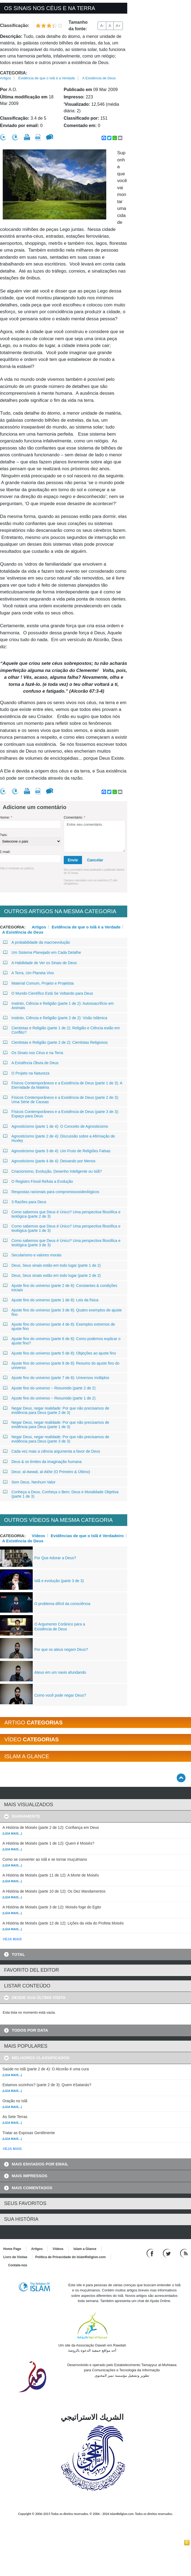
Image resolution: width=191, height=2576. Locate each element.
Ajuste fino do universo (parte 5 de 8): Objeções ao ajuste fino (59, 1353)
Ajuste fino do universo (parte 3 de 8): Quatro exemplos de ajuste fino (62, 1312)
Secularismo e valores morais (32, 1255)
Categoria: (13, 73)
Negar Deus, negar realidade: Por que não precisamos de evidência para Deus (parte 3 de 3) (56, 1439)
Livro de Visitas (15, 2257)
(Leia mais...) (12, 1833)
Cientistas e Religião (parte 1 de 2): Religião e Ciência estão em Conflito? (61, 1030)
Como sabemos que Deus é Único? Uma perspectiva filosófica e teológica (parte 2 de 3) (61, 1214)
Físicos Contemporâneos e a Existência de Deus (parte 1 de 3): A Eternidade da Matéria (62, 1085)
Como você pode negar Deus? (60, 1695)
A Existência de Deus (99, 78)
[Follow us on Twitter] (167, 2253)
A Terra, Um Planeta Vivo (28, 973)
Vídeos (38, 1535)
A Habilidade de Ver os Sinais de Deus (40, 963)
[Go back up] (181, 1777)
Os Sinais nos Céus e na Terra (33, 1053)
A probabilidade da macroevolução (36, 942)
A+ (118, 25)
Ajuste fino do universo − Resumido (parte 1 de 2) (49, 1398)
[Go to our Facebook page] (151, 2253)
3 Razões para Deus (24, 1202)
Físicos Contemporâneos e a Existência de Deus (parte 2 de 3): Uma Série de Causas (61, 1099)
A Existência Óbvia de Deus (31, 1063)
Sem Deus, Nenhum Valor (29, 1482)
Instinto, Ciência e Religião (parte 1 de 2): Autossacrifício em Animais (58, 1005)
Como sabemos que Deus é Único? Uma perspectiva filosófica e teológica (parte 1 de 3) (61, 1228)
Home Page (12, 2249)
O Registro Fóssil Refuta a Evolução (38, 1181)
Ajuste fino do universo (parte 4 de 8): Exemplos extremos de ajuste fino (59, 1326)
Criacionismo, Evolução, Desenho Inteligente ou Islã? (52, 1171)
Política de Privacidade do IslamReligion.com (70, 2257)
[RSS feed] (184, 2253)
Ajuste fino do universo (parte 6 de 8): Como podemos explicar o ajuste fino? (61, 1341)
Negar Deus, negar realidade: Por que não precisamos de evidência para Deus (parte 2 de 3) (56, 1410)
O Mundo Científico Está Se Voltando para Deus (48, 993)
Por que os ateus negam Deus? (61, 1649)
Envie (73, 860)
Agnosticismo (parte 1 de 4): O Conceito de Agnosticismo (55, 1126)
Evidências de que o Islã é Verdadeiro (87, 1535)
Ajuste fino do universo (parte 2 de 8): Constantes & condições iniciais (60, 1287)
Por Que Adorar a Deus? (55, 1558)
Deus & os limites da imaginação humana (42, 1461)
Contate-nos (17, 2265)
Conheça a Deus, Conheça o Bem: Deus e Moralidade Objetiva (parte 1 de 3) (61, 1494)
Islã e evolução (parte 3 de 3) (59, 1581)
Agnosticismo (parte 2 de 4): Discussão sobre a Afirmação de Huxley (59, 1138)
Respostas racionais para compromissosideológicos (51, 1192)
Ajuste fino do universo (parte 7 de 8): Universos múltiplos (56, 1378)
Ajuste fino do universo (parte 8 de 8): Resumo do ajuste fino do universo (61, 1365)
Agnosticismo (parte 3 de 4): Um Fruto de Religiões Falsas (56, 1151)
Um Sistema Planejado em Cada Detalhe (42, 952)
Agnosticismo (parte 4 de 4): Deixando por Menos (49, 1161)
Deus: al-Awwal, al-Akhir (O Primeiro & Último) (46, 1472)
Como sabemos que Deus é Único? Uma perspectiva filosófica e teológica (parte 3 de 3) (61, 1242)
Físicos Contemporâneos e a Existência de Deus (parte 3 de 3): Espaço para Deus (61, 1113)
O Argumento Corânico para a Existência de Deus (59, 1626)
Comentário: (74, 817)
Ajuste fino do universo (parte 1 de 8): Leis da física (50, 1300)
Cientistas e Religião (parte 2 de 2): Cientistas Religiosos (55, 1042)
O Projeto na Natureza (26, 1073)
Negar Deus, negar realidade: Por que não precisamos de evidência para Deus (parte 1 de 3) (56, 1424)
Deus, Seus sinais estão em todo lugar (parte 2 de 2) (52, 1275)
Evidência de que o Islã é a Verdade (46, 78)
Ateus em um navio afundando (60, 1672)
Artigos (5, 78)
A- (102, 25)
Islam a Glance (85, 2249)
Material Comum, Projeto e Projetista (38, 983)
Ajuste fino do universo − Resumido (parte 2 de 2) (49, 1388)
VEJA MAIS (12, 1939)
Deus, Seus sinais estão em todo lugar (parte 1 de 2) (52, 1265)
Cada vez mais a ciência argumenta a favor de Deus (51, 1451)
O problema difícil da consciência (62, 1603)
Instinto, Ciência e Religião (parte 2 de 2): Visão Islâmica (55, 1018)
